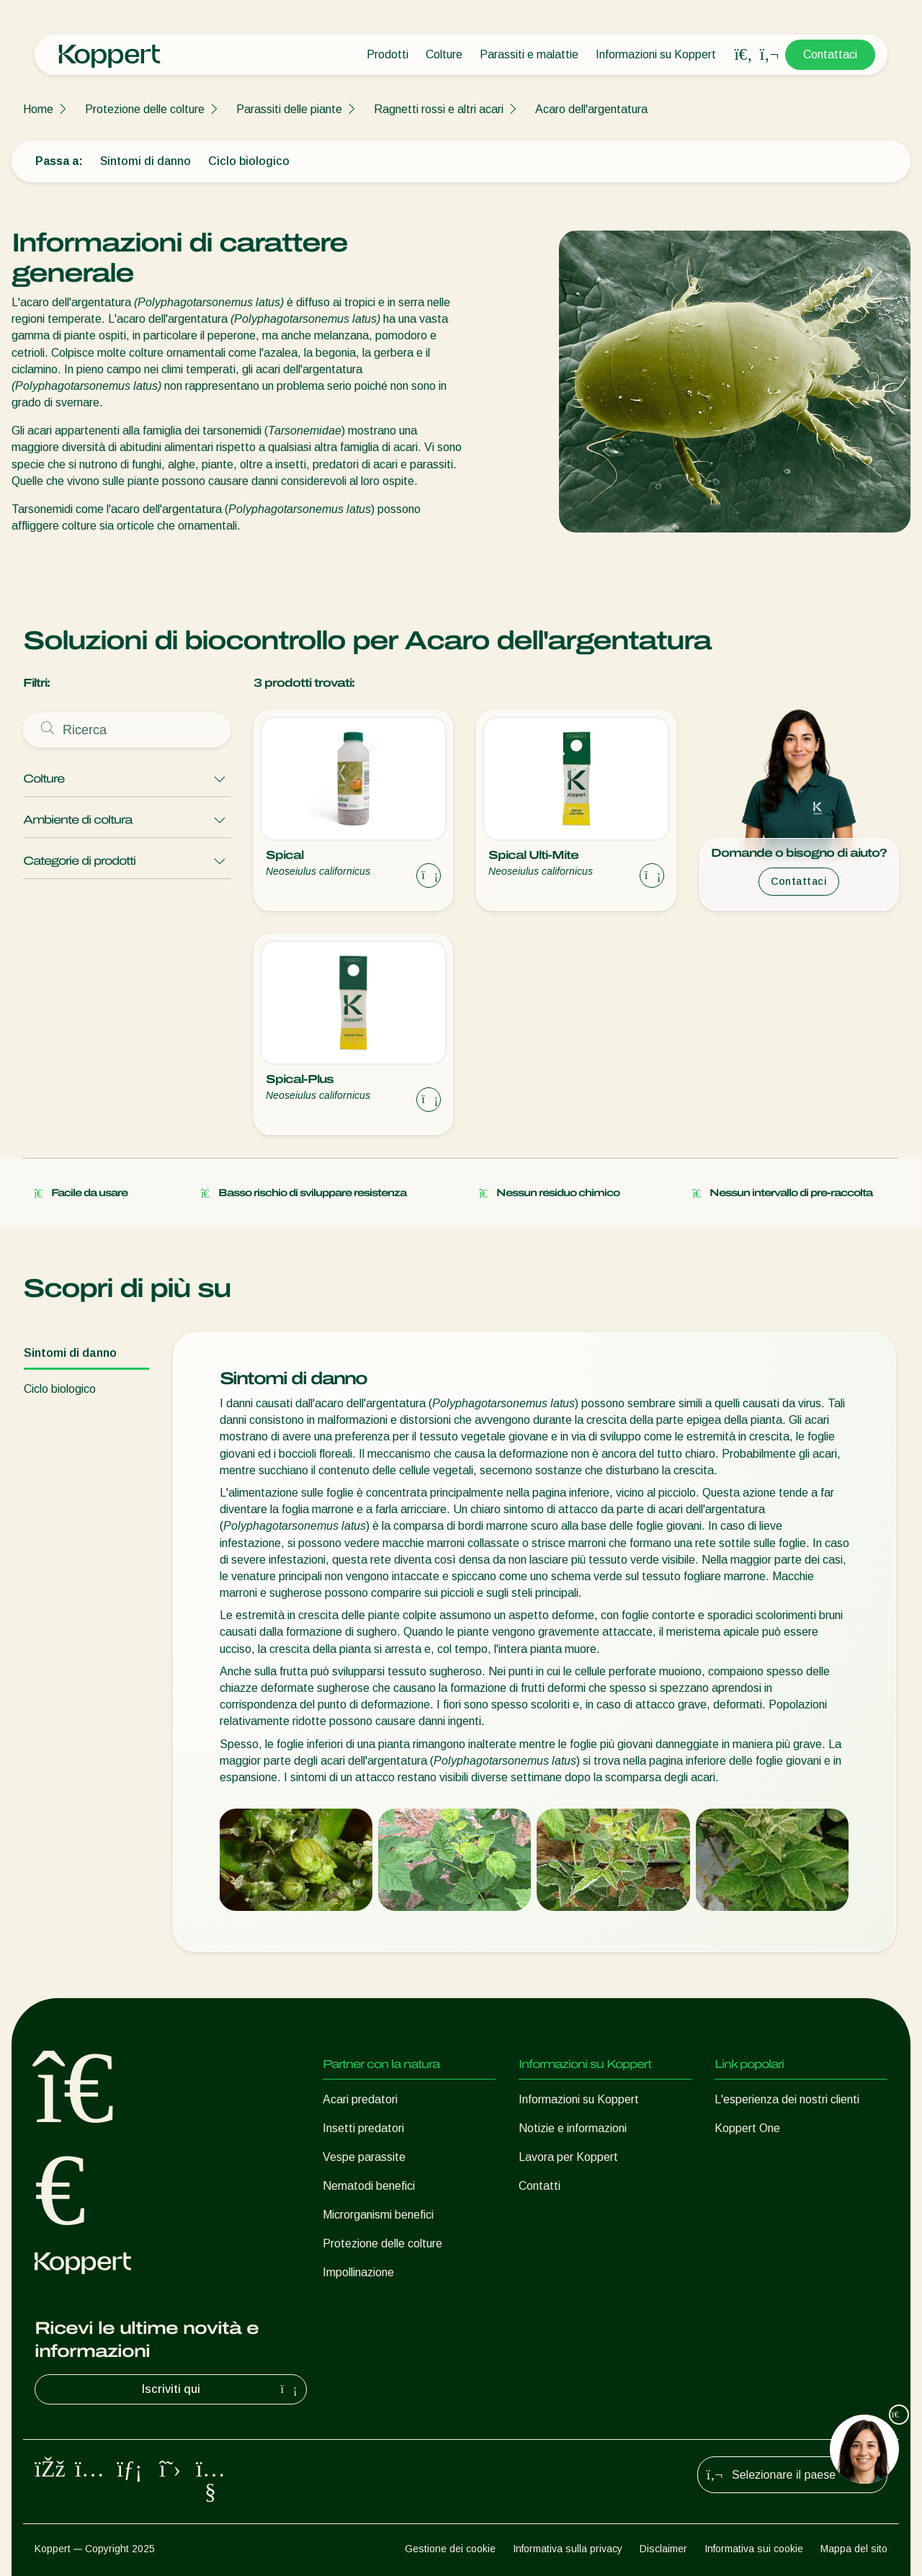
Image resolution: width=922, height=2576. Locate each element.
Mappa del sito (853, 2548)
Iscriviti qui (221, 2389)
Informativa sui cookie (753, 2548)
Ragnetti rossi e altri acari (438, 109)
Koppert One (747, 2128)
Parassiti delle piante (289, 109)
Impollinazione (358, 2272)
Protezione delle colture (145, 109)
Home (38, 109)
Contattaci (830, 54)
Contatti (539, 2186)
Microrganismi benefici (378, 2215)
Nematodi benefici (369, 2186)
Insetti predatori (363, 2128)
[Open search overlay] (743, 54)
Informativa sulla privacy (567, 2548)
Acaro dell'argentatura (591, 109)
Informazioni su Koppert (656, 54)
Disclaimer (663, 2548)
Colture (444, 54)
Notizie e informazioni (573, 2128)
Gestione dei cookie (450, 2548)
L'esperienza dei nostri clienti (787, 2099)
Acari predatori (360, 2099)
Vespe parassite (364, 2157)
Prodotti (387, 54)
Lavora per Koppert (568, 2157)
